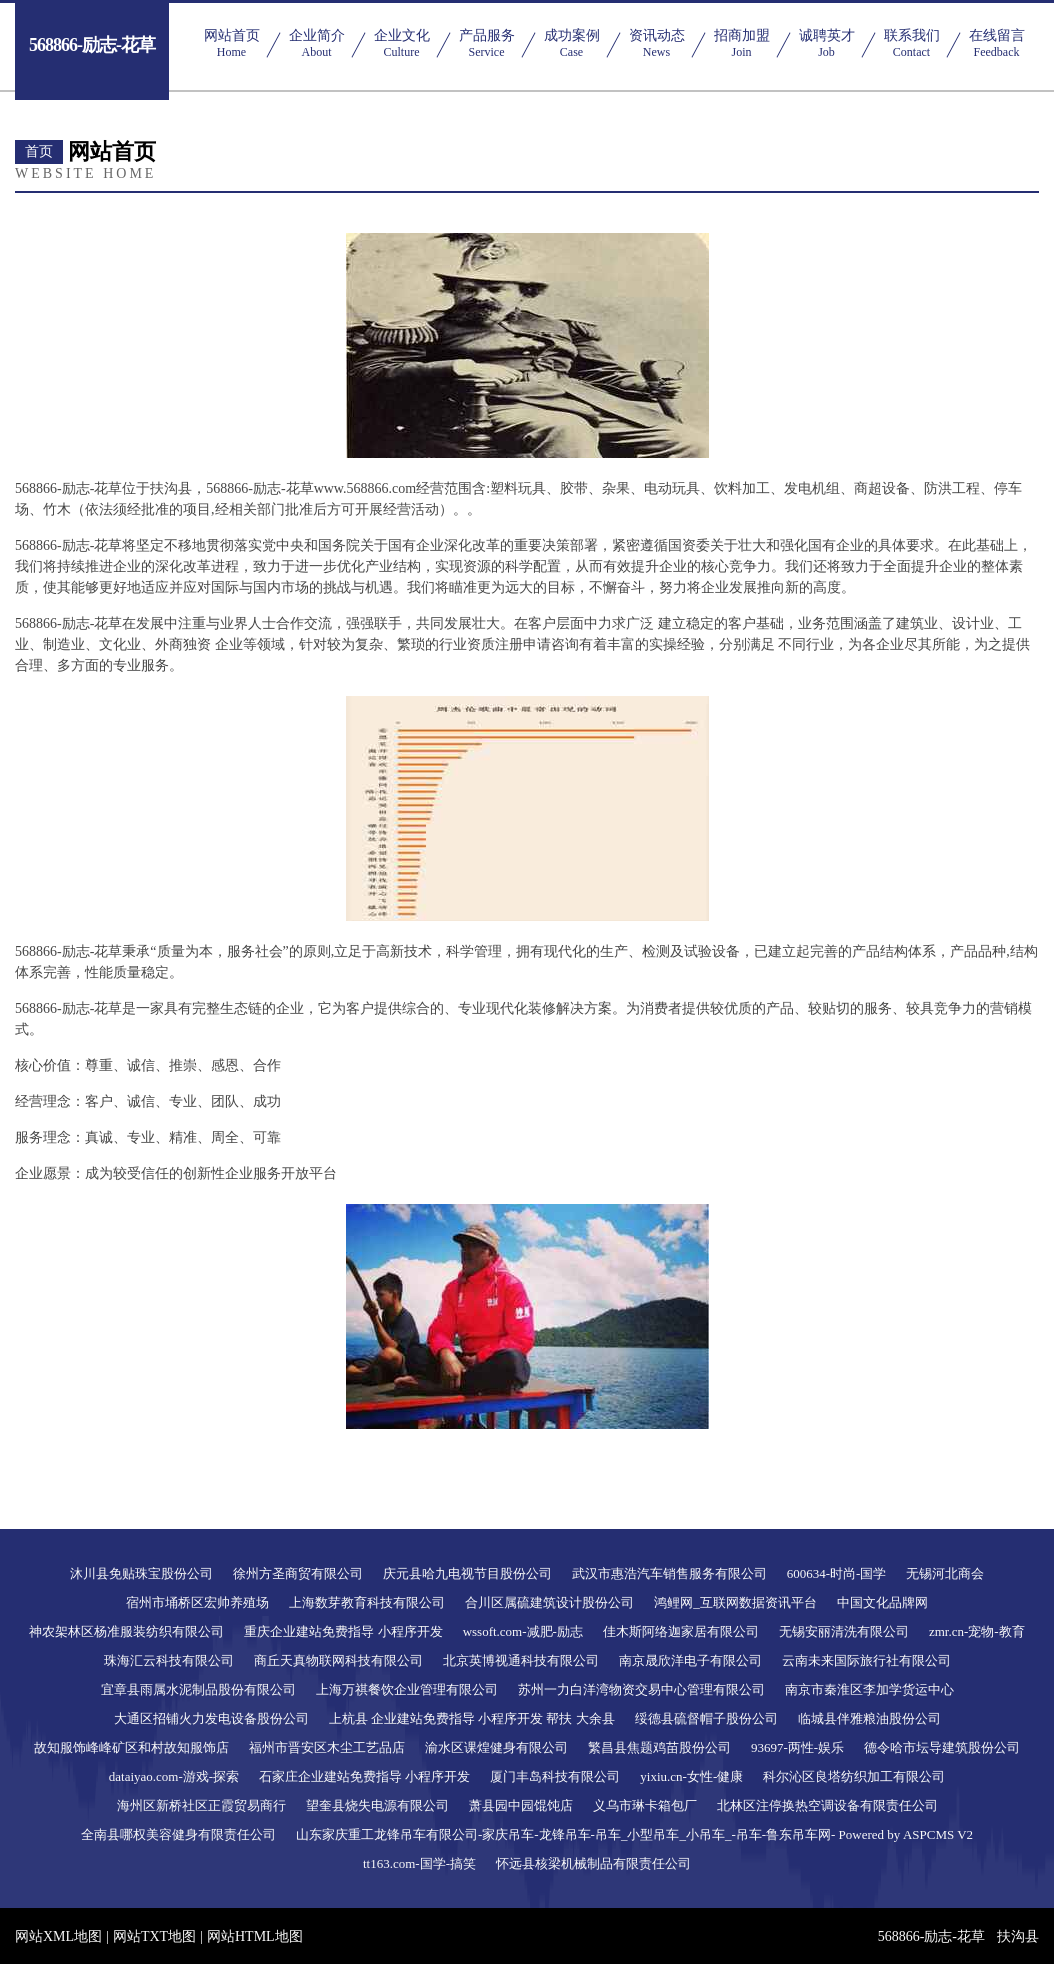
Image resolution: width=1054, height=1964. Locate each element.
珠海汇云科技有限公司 (169, 1660)
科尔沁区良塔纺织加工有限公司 (854, 1776)
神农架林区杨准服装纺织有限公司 (126, 1631)
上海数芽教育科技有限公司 (367, 1602)
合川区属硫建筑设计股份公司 (549, 1602)
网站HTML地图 (255, 1936)
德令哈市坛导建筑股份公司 (942, 1747)
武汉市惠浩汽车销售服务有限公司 (669, 1573)
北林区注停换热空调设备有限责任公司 (827, 1805)
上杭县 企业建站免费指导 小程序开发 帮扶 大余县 (472, 1718)
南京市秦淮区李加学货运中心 (869, 1689)
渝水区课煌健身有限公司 (496, 1747)
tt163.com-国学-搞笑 (419, 1863)
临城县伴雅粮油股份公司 (869, 1718)
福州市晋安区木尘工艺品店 (327, 1747)
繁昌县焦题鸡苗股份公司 (659, 1747)
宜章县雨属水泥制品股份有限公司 (198, 1689)
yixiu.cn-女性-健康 (691, 1776)
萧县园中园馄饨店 (521, 1805)
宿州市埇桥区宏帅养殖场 (197, 1602)
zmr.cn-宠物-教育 (977, 1631)
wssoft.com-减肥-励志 (523, 1631)
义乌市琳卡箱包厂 (645, 1805)
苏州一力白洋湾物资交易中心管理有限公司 (641, 1689)
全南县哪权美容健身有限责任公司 (178, 1834)
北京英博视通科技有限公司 (521, 1660)
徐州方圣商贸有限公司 (298, 1573)
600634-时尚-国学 (837, 1573)
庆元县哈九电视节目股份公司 (467, 1573)
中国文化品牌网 (882, 1602)
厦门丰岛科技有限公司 (555, 1776)
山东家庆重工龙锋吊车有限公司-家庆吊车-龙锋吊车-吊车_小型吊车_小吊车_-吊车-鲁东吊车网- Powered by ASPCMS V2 (634, 1834)
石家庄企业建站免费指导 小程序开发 (364, 1776)
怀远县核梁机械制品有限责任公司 (593, 1863)
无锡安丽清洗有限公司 (844, 1631)
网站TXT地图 (154, 1936)
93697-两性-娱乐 (797, 1747)
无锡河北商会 (945, 1573)
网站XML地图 (58, 1936)
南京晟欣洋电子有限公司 (690, 1660)
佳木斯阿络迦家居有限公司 (681, 1631)
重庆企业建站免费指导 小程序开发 (343, 1631)
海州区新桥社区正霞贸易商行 (201, 1805)
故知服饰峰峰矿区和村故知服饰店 (131, 1747)
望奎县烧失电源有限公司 (377, 1805)
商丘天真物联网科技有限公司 (338, 1660)
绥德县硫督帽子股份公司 (706, 1718)
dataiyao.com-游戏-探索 (174, 1776)
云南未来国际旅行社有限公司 (866, 1660)
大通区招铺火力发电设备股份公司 (211, 1718)
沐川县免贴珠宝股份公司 (141, 1573)
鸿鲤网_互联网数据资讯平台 (735, 1602)
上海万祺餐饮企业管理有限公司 (407, 1689)
